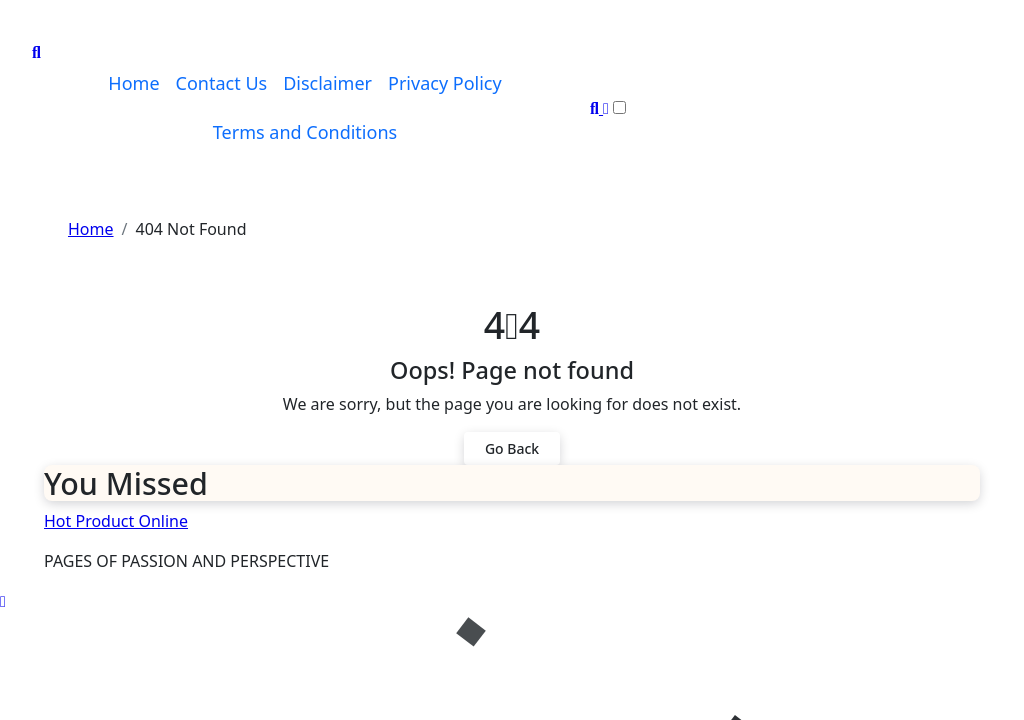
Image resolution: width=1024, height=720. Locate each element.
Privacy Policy (445, 83)
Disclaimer (327, 83)
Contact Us (222, 83)
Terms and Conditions (305, 132)
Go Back (512, 448)
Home (133, 83)
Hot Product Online (116, 521)
